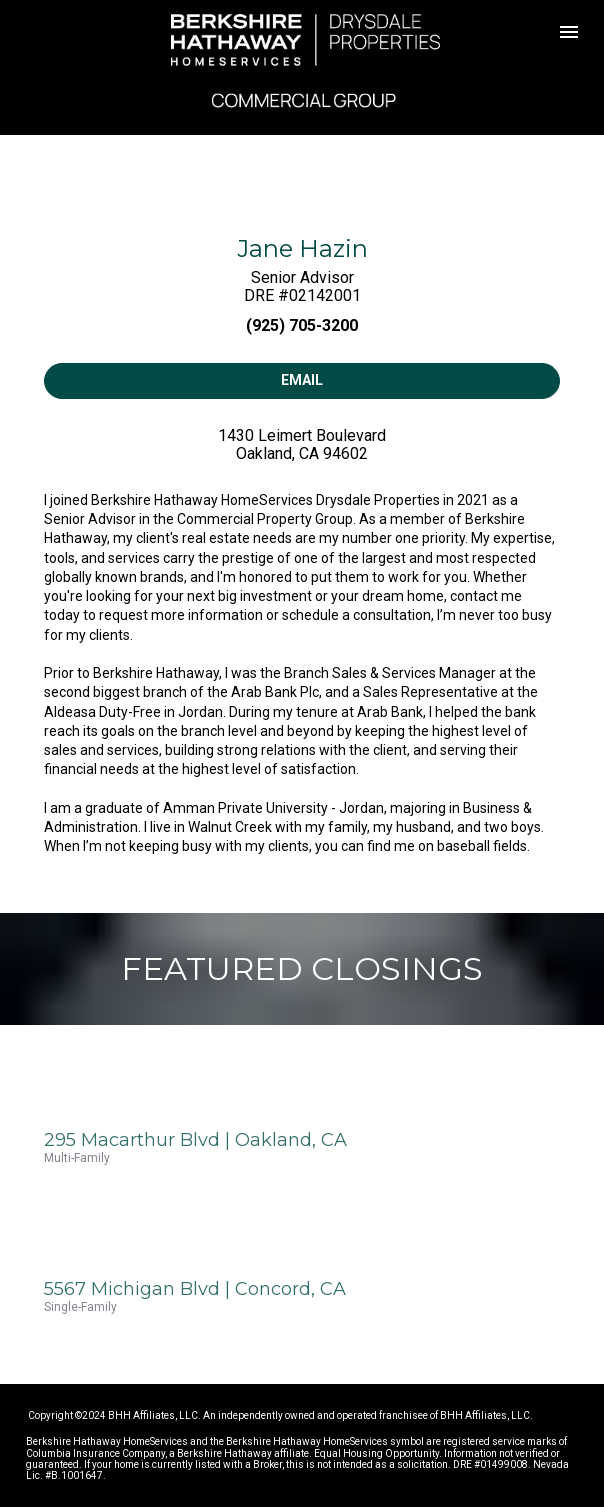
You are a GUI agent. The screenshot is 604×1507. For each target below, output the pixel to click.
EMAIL (302, 380)
